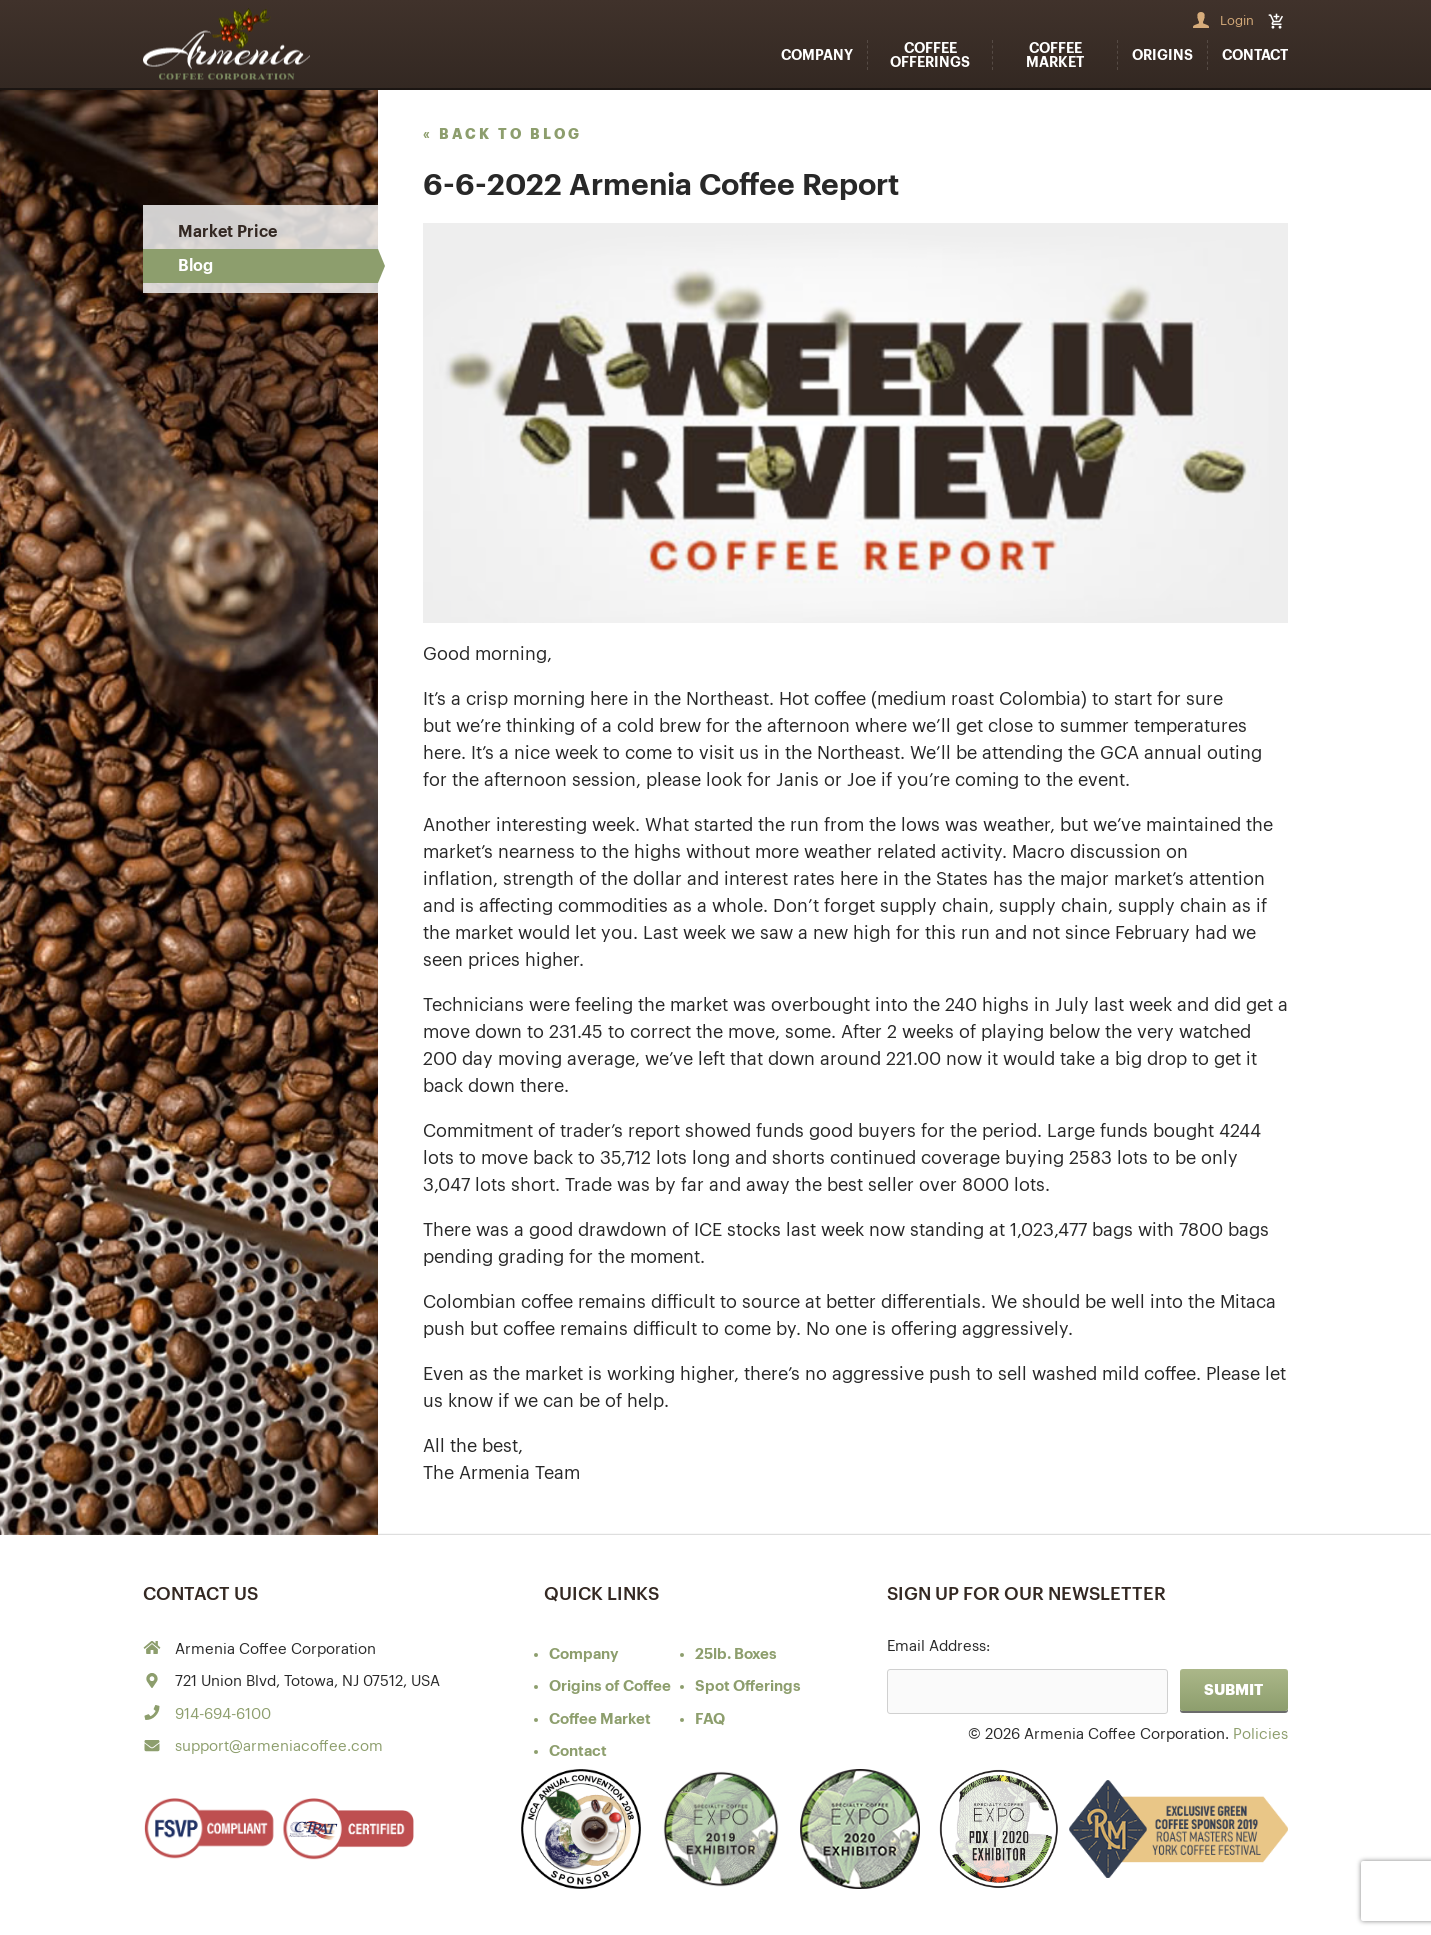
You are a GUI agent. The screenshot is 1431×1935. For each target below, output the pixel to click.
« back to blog (502, 134)
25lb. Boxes (736, 1654)
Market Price (227, 232)
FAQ (710, 1719)
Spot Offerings (748, 1686)
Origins (1162, 55)
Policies (1260, 1734)
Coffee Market (1055, 55)
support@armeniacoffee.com (279, 1746)
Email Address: (938, 1646)
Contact (1255, 55)
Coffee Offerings (930, 55)
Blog (195, 266)
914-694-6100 (223, 1714)
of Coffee (610, 1686)
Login (1237, 20)
